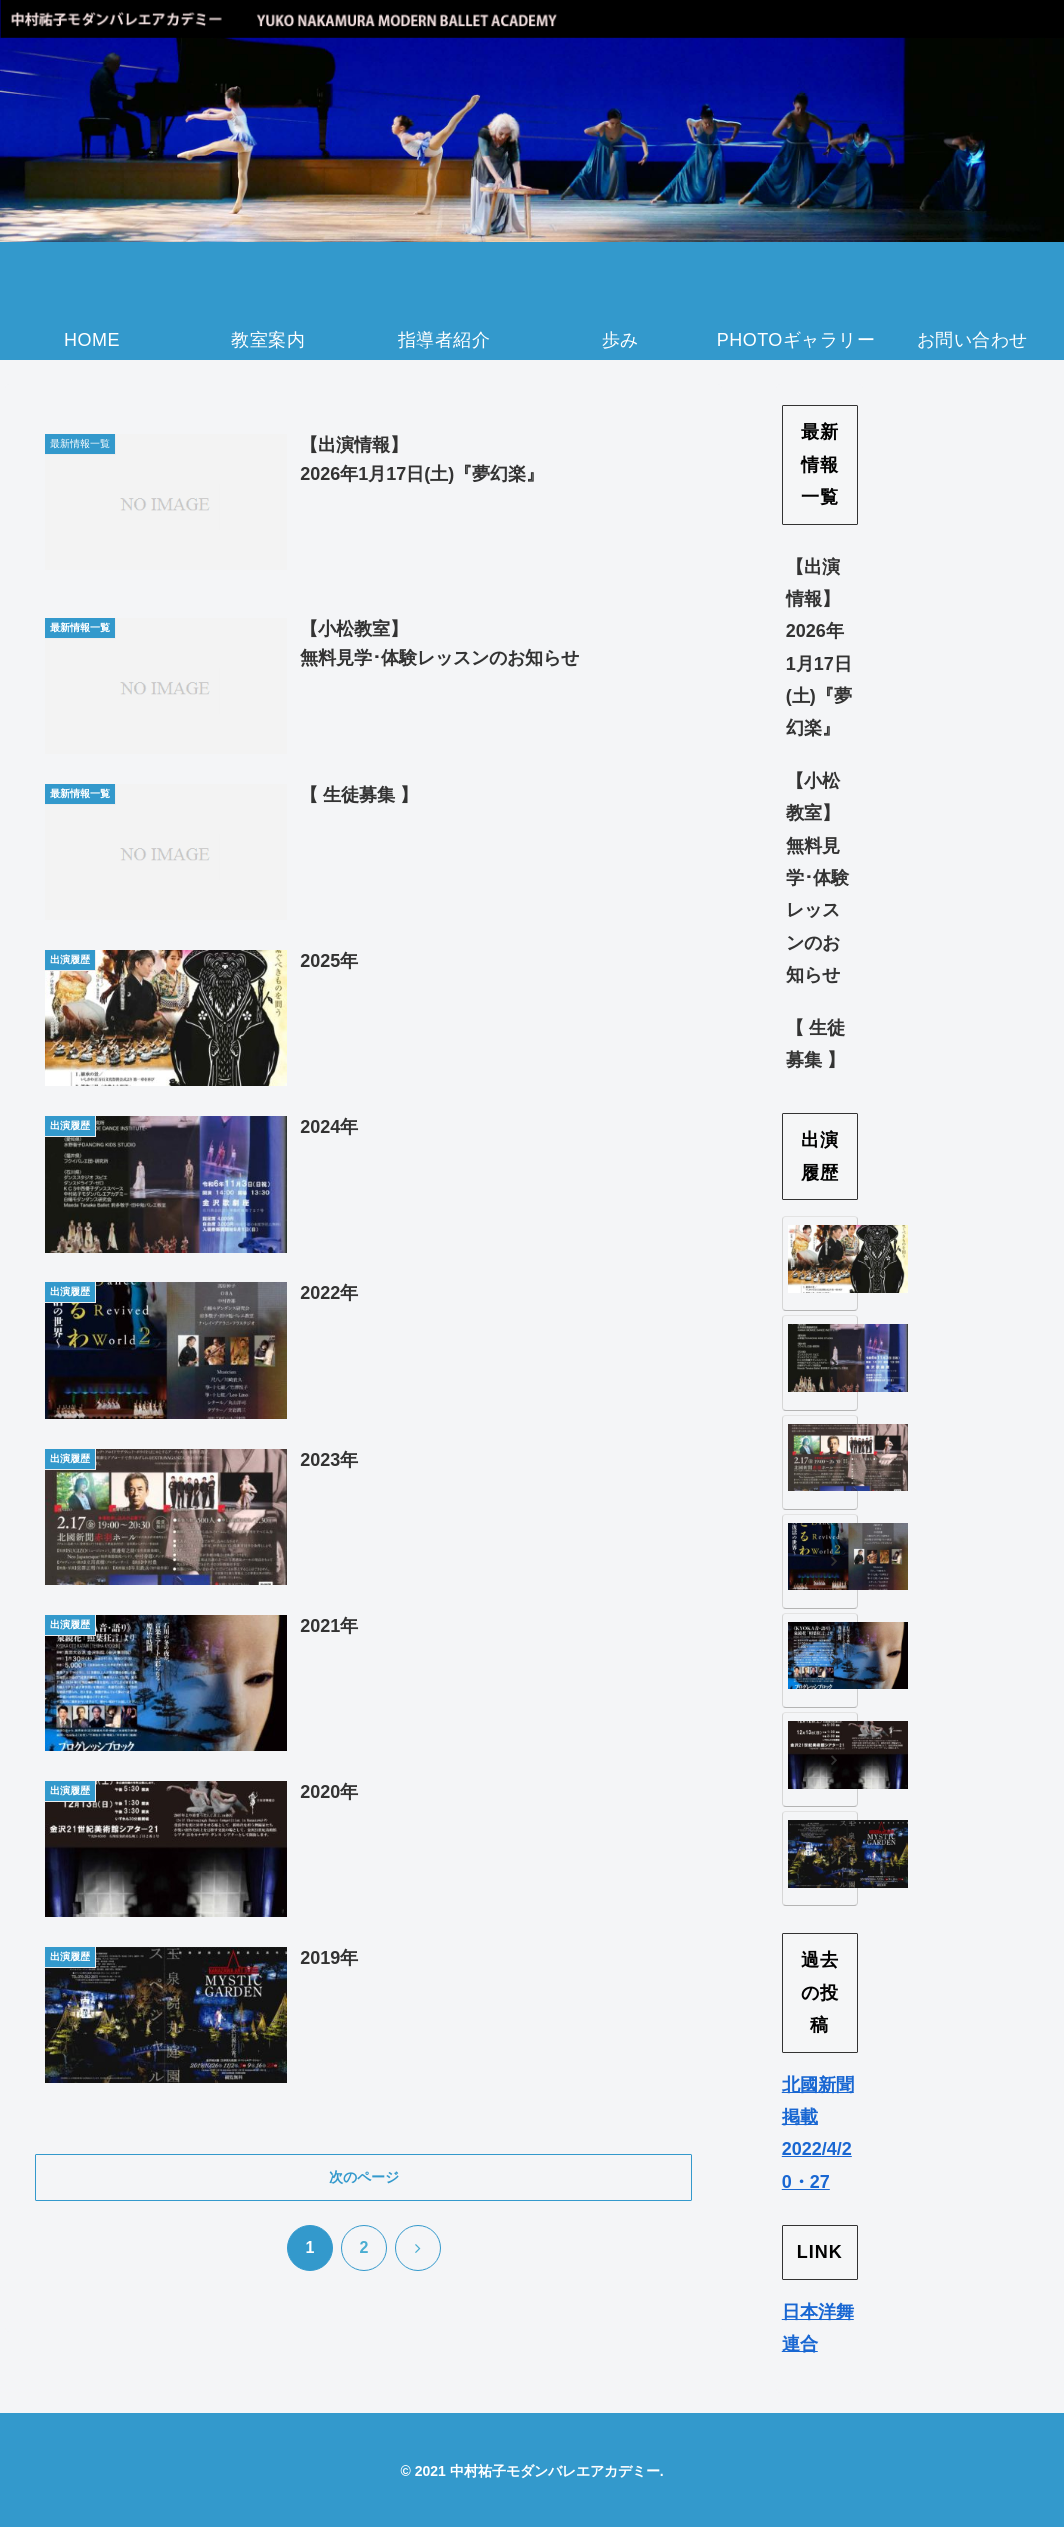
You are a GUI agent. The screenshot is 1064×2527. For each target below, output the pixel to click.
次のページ (364, 2177)
